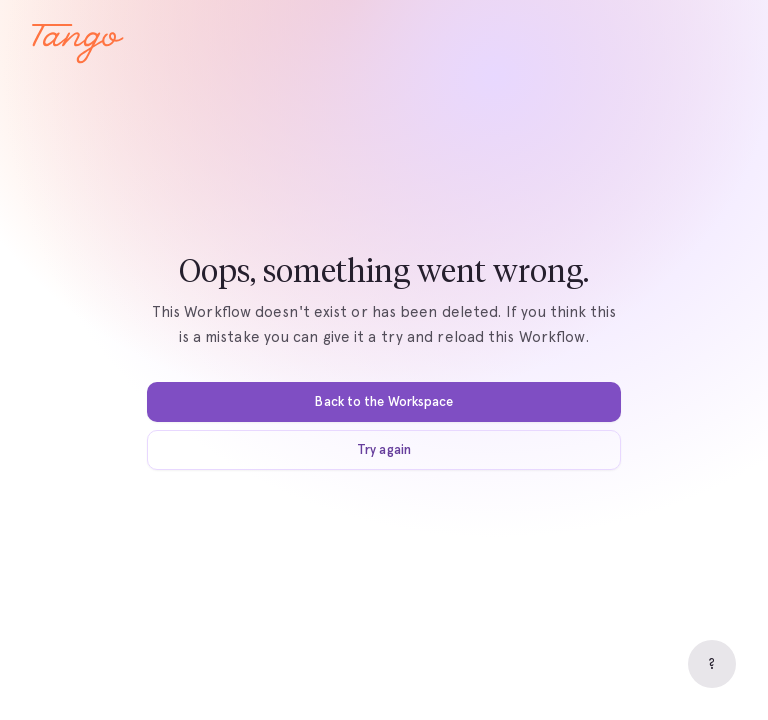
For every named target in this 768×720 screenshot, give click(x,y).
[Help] (712, 664)
